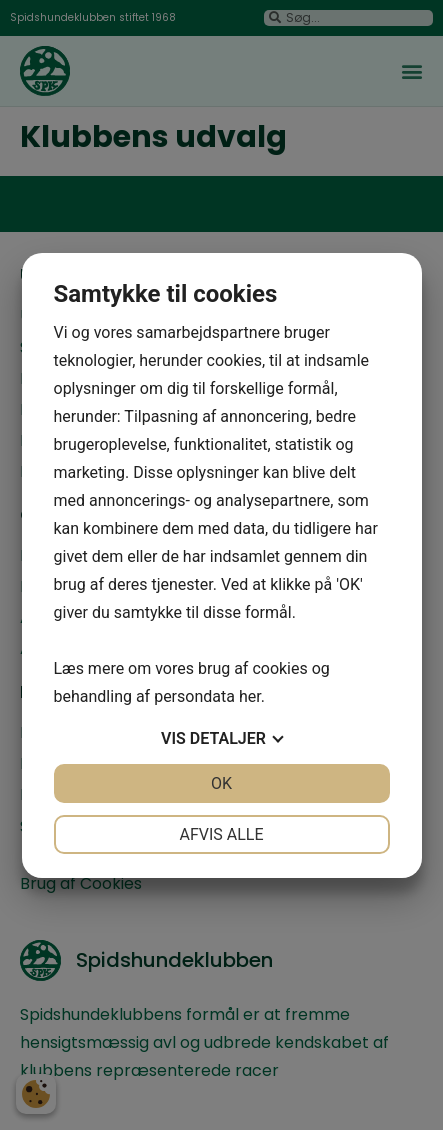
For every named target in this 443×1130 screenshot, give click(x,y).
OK (221, 783)
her (250, 696)
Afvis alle (221, 834)
